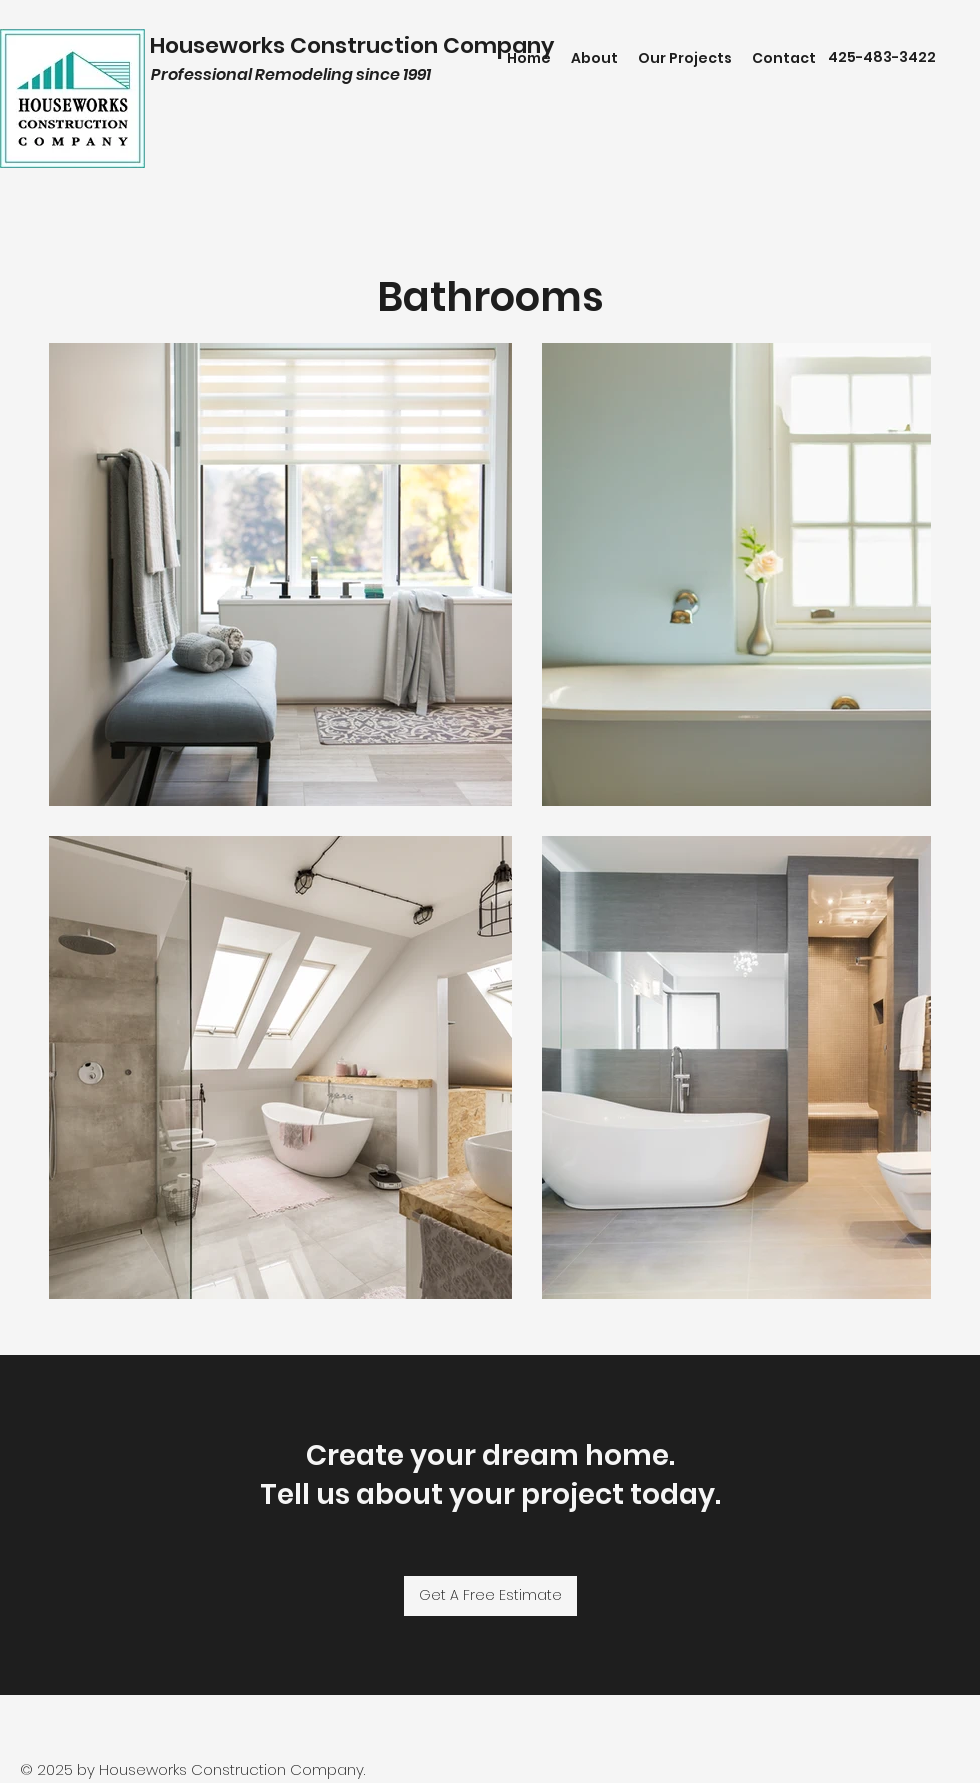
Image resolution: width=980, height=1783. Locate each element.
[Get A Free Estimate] (490, 1596)
